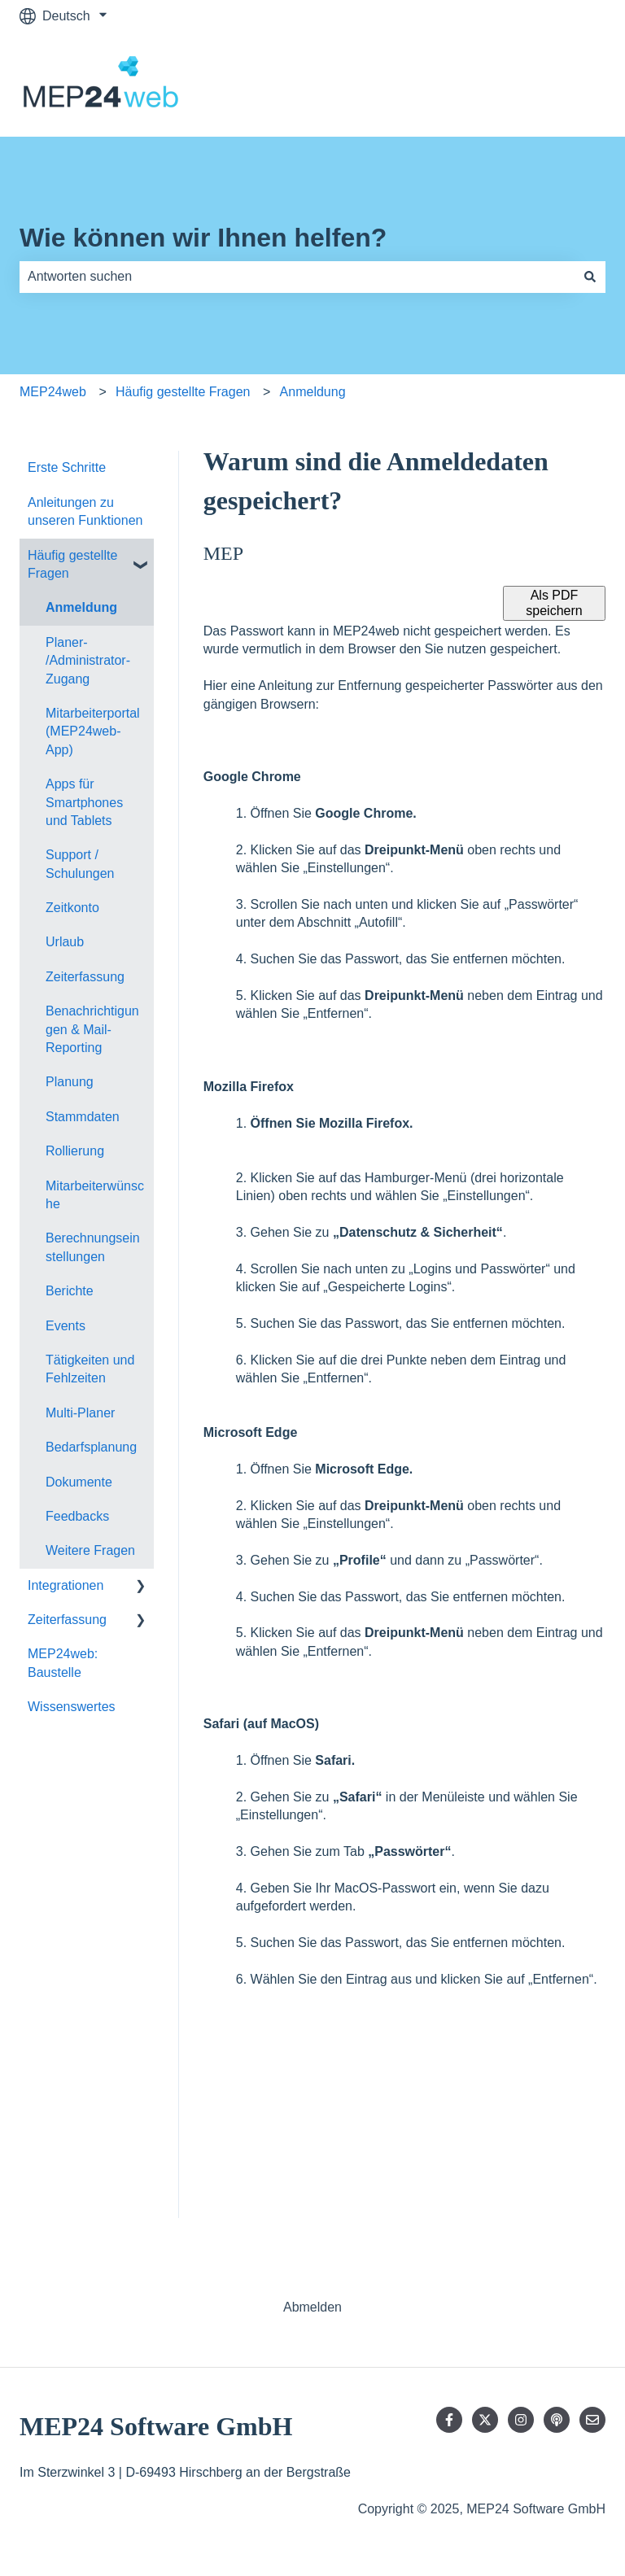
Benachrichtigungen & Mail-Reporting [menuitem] (92, 1029)
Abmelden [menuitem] (312, 2307)
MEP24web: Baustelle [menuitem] (63, 1663)
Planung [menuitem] (70, 1082)
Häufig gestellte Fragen (183, 392)
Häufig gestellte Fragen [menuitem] (72, 564)
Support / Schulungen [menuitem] (80, 864)
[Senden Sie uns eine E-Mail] (592, 2420)
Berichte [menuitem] (70, 1291)
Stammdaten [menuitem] (83, 1117)
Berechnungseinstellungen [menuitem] (93, 1247)
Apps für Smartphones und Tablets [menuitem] (84, 802)
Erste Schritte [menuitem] (67, 467)
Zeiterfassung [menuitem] (85, 977)
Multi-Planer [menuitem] (80, 1413)
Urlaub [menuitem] (65, 942)
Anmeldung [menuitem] (81, 607)
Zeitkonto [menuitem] (72, 908)
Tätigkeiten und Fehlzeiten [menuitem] (90, 1369)
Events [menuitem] (65, 1326)
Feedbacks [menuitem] (77, 1516)
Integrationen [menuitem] (65, 1585)
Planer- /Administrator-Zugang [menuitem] (88, 660)
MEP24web (53, 392)
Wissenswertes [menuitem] (72, 1707)
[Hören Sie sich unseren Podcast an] (557, 2420)
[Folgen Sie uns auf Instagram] (521, 2420)
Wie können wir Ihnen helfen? (203, 237)
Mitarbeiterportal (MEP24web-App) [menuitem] (93, 731)
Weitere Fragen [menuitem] (90, 1550)
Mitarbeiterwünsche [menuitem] (95, 1195)
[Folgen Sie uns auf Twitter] (485, 2420)
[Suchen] (590, 276)
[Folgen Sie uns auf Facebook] (449, 2420)
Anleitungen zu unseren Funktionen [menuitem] (85, 511)
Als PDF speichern (554, 602)
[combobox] (297, 276)
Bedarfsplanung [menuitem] (91, 1447)
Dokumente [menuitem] (79, 1482)
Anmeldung (313, 392)
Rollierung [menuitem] (75, 1151)
